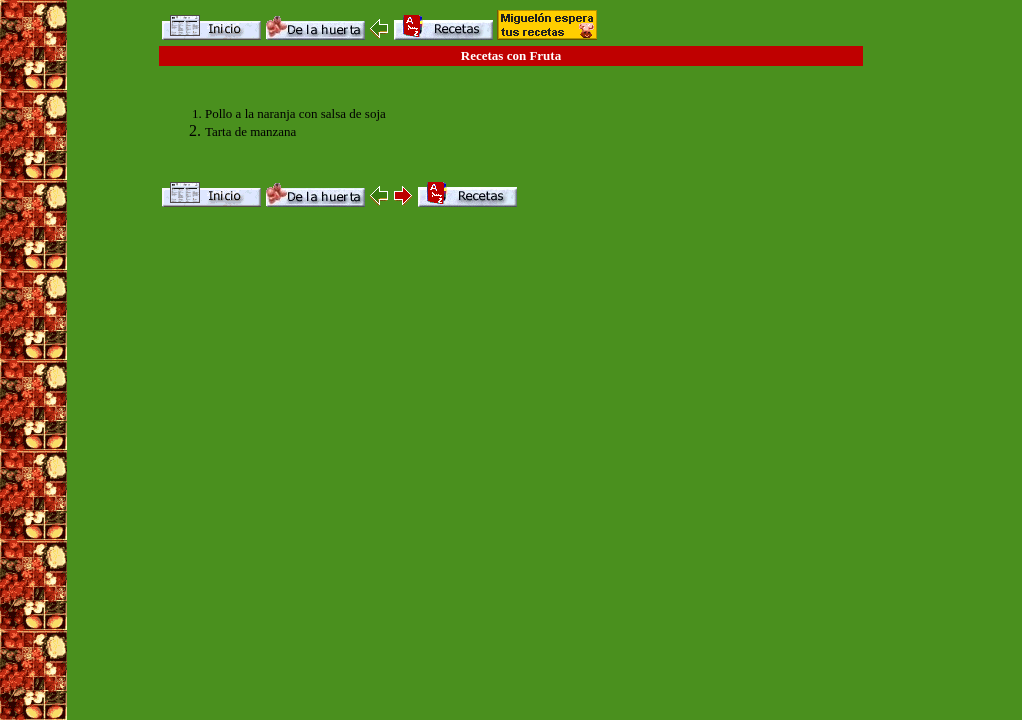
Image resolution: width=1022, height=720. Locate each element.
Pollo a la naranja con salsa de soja (295, 113)
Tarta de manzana (250, 131)
